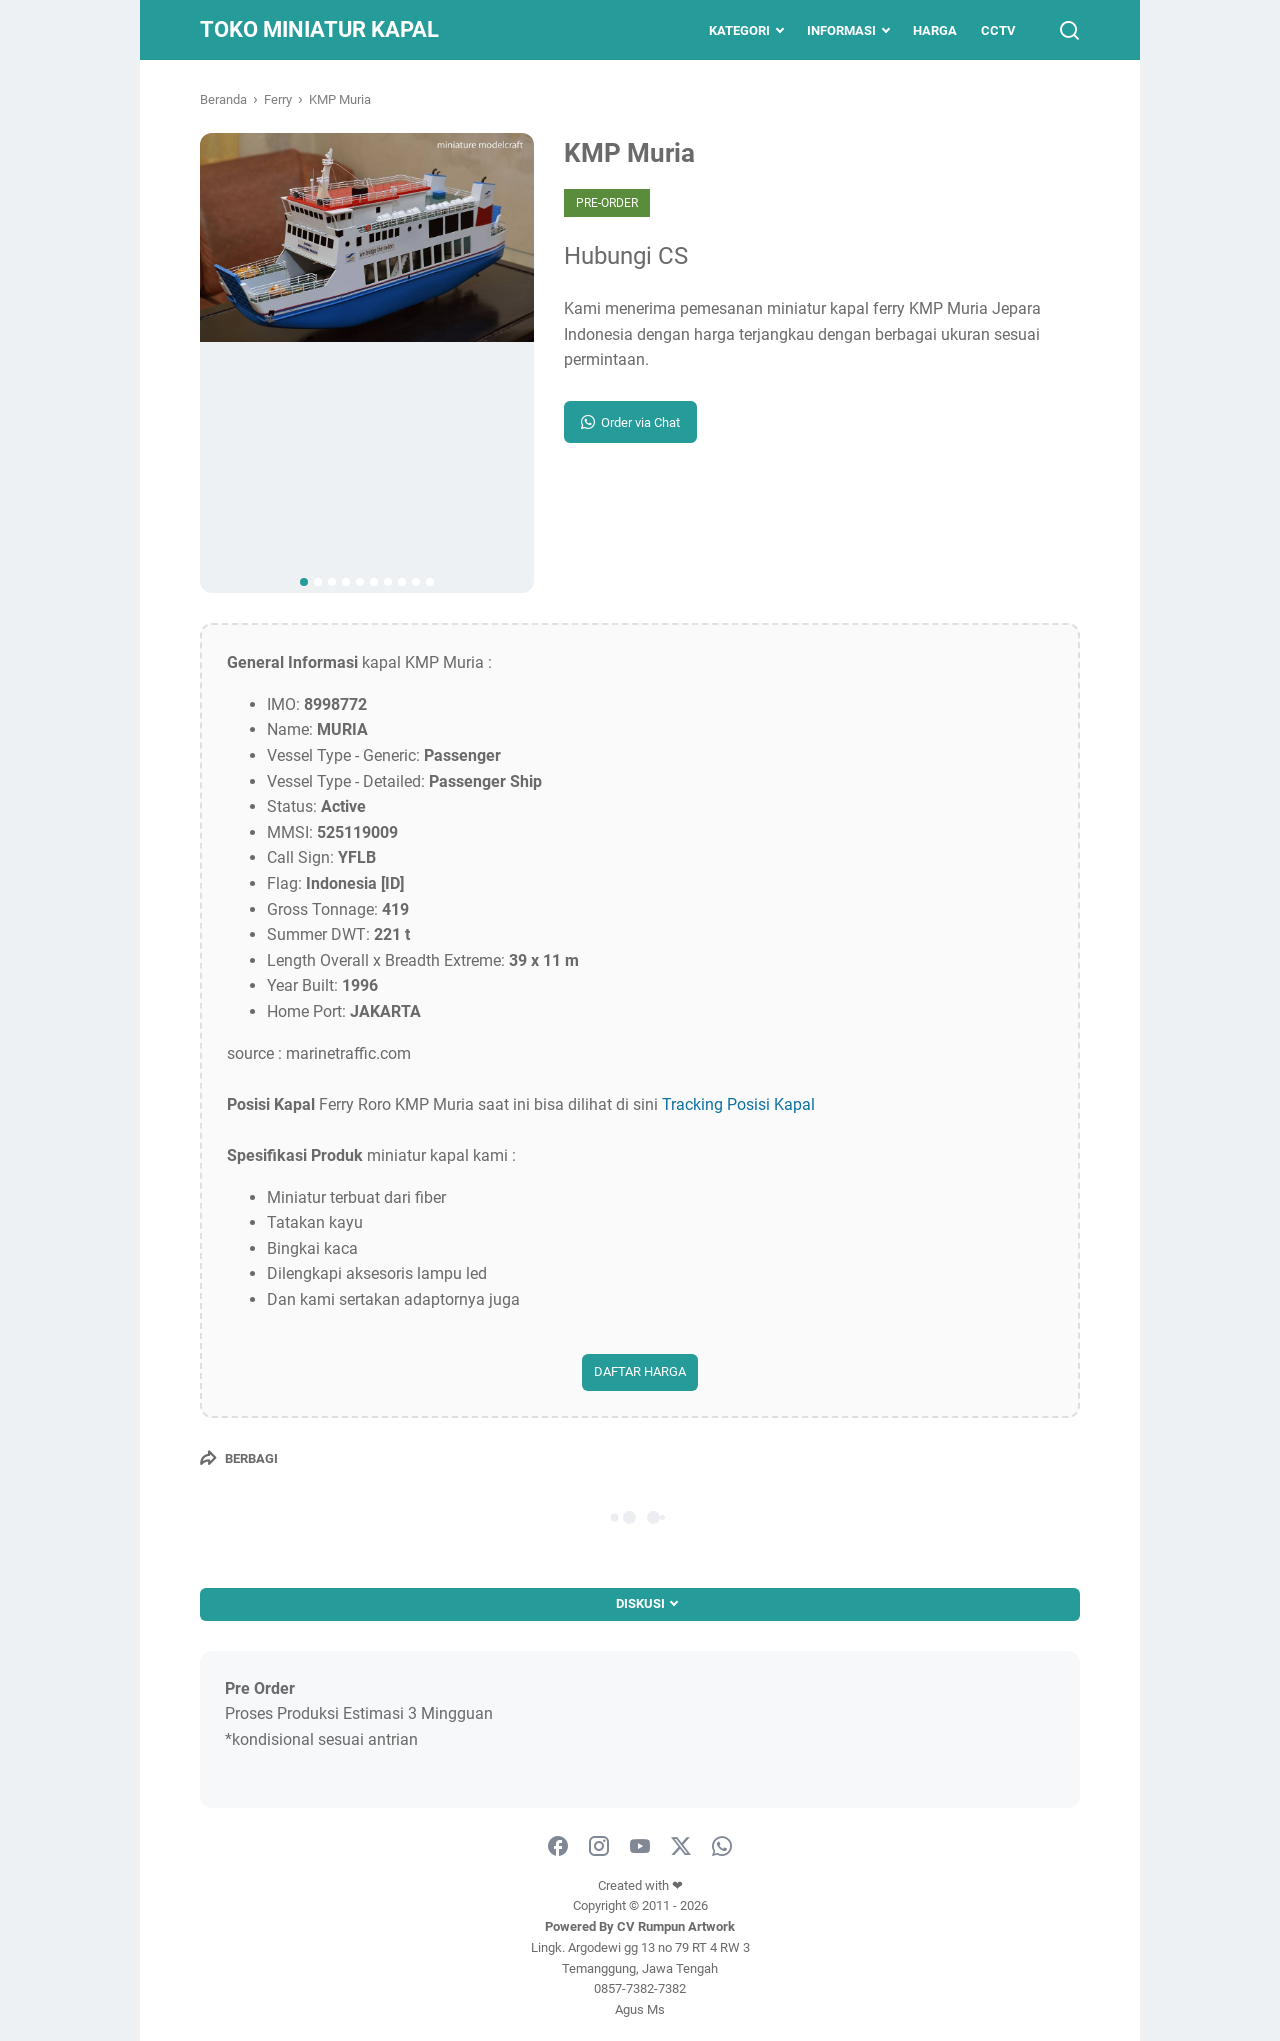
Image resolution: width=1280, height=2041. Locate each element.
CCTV (998, 30)
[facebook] (558, 1847)
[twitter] (681, 1847)
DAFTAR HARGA (640, 1371)
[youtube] (640, 1847)
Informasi (841, 30)
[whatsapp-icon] (722, 1847)
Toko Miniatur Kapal (319, 29)
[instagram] (599, 1847)
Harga (935, 30)
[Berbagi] (239, 1458)
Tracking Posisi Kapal (738, 1104)
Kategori (739, 30)
